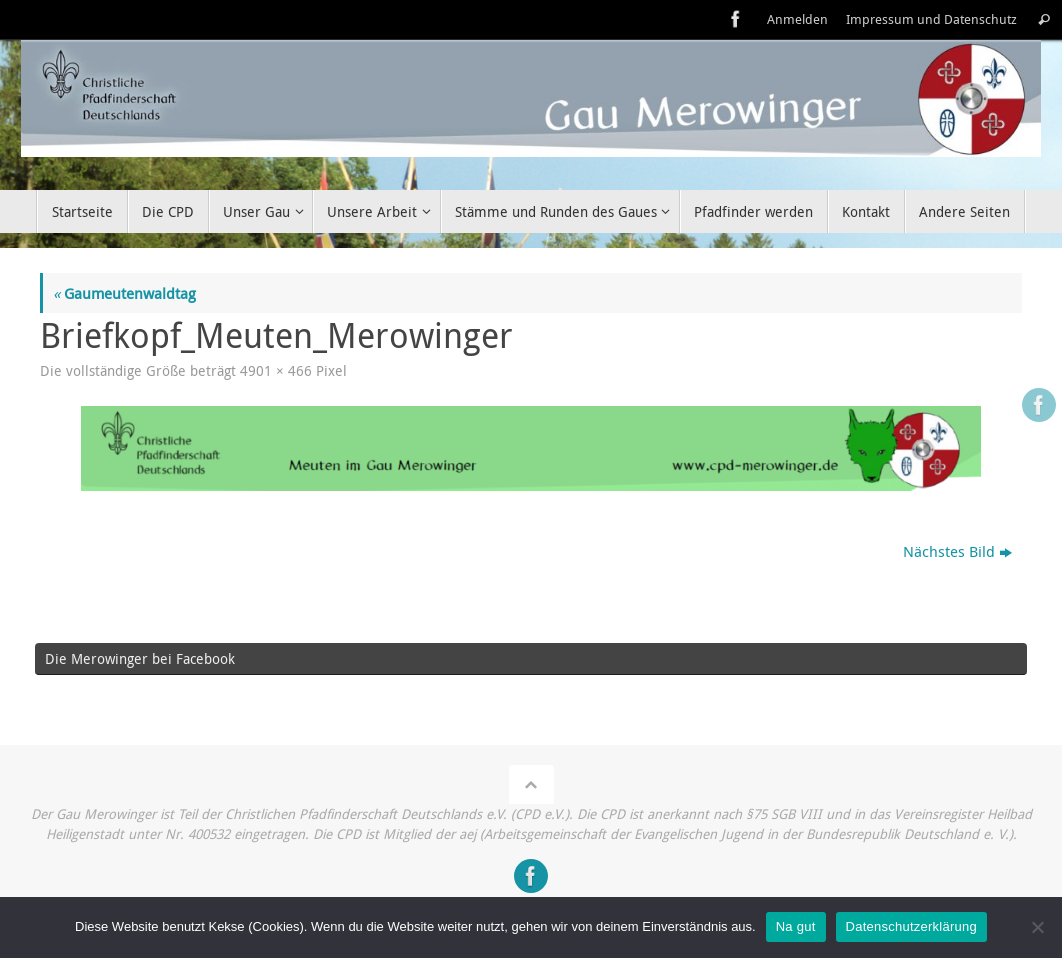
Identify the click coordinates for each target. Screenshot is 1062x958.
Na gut (796, 926)
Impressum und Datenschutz (931, 19)
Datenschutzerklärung (911, 926)
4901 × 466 (276, 371)
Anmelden (797, 19)
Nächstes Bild (957, 551)
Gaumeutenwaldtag (124, 293)
